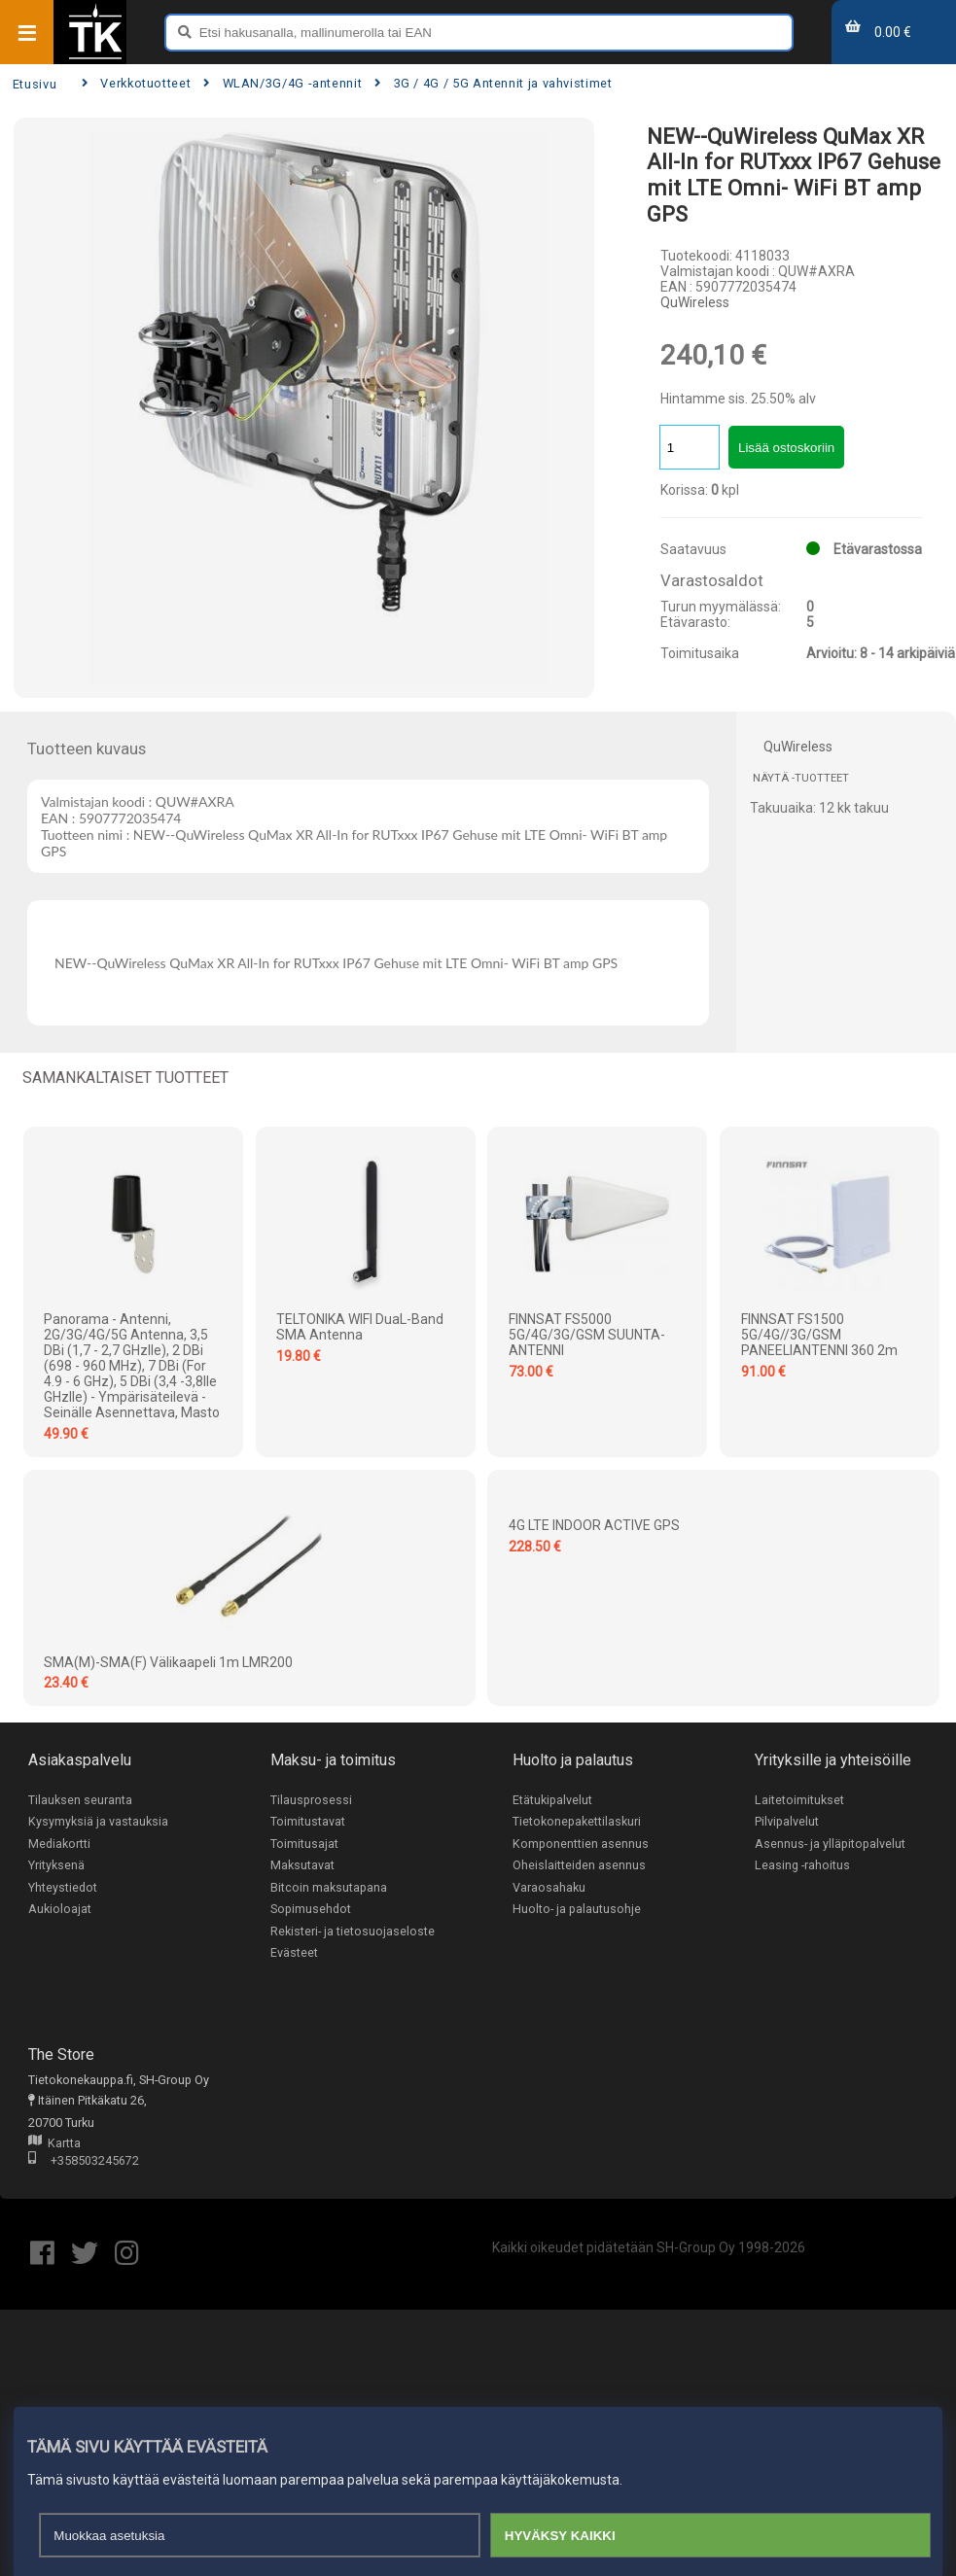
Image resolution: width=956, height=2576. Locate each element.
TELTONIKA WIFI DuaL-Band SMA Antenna (359, 1326)
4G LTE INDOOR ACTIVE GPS (594, 1525)
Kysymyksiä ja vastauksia (98, 1821)
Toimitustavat (307, 1821)
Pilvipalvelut (787, 1821)
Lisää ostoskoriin (786, 447)
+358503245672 (83, 2163)
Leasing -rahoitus (802, 1866)
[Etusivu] (95, 57)
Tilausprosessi (311, 1800)
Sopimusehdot (310, 1909)
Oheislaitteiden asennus (579, 1866)
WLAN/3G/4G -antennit (282, 83)
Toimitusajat (304, 1843)
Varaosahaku (549, 1887)
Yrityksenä (56, 1866)
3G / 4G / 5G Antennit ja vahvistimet (493, 83)
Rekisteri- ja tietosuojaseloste (352, 1932)
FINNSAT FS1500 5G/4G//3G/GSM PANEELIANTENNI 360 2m (819, 1334)
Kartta (54, 2145)
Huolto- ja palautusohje (577, 1909)
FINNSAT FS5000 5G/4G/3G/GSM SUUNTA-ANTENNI (587, 1334)
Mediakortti (59, 1843)
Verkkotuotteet (136, 83)
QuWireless (694, 302)
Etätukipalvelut (552, 1800)
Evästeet (294, 1953)
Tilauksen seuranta (80, 1800)
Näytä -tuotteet (801, 778)
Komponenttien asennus (581, 1843)
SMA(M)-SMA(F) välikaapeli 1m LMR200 (168, 1662)
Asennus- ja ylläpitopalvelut (830, 1843)
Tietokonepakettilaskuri (577, 1821)
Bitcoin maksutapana (328, 1887)
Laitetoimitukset (799, 1800)
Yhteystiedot (62, 1887)
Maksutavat (302, 1866)
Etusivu (34, 84)
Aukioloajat (59, 1909)
